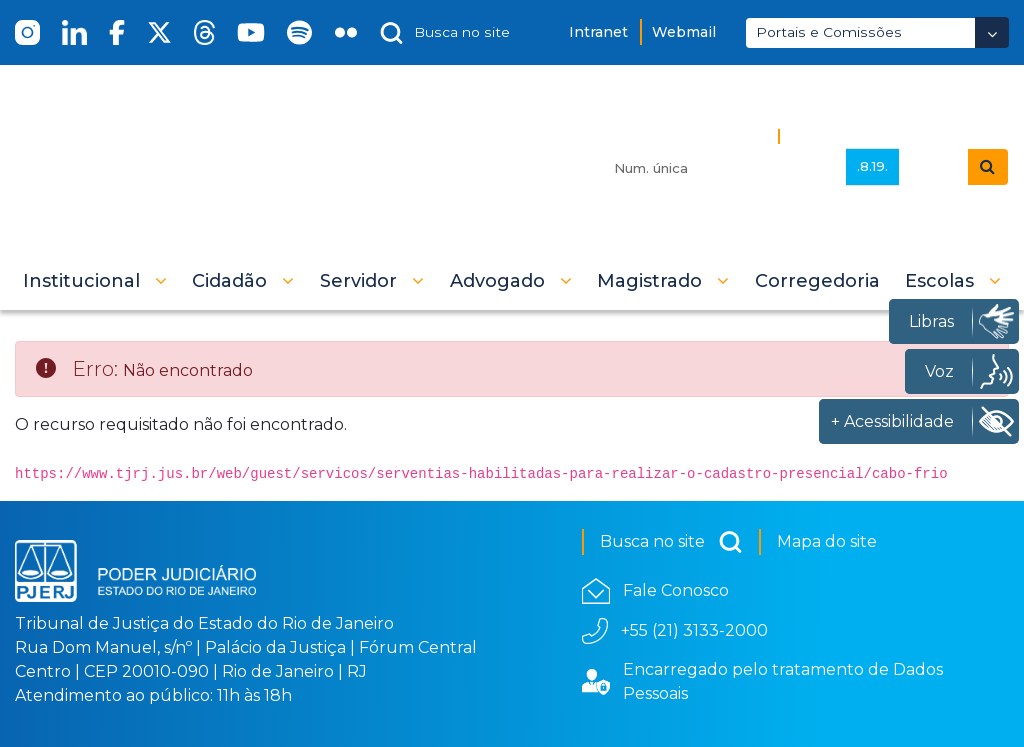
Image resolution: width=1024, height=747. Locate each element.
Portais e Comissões (829, 32)
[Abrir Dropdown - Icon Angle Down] (992, 32)
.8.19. (872, 166)
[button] (95, 281)
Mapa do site (827, 541)
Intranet (598, 32)
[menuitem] (817, 281)
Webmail (684, 32)
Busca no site (671, 542)
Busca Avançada (856, 135)
